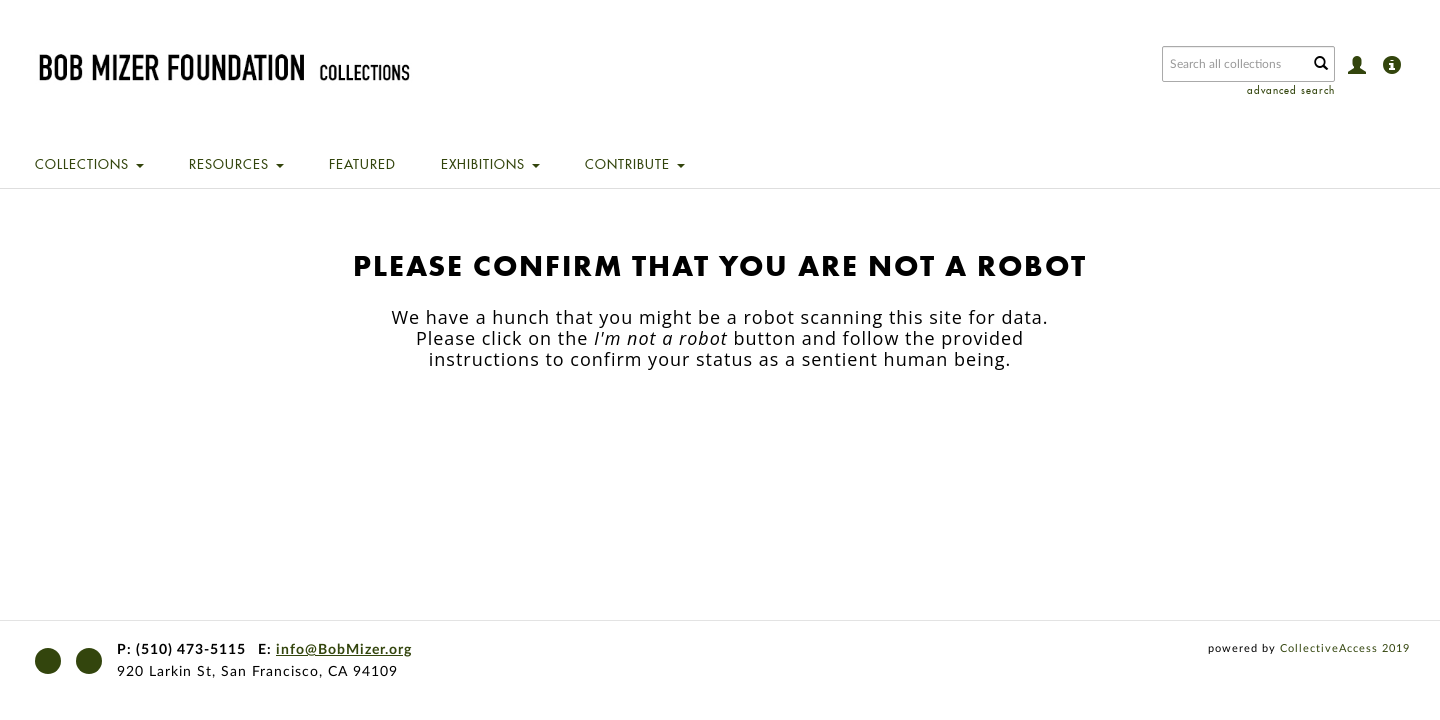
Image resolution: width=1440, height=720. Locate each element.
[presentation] (698, 433)
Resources (236, 164)
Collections (89, 164)
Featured (362, 164)
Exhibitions (490, 164)
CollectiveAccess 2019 (1345, 648)
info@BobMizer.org (344, 650)
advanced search (1291, 90)
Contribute (635, 164)
